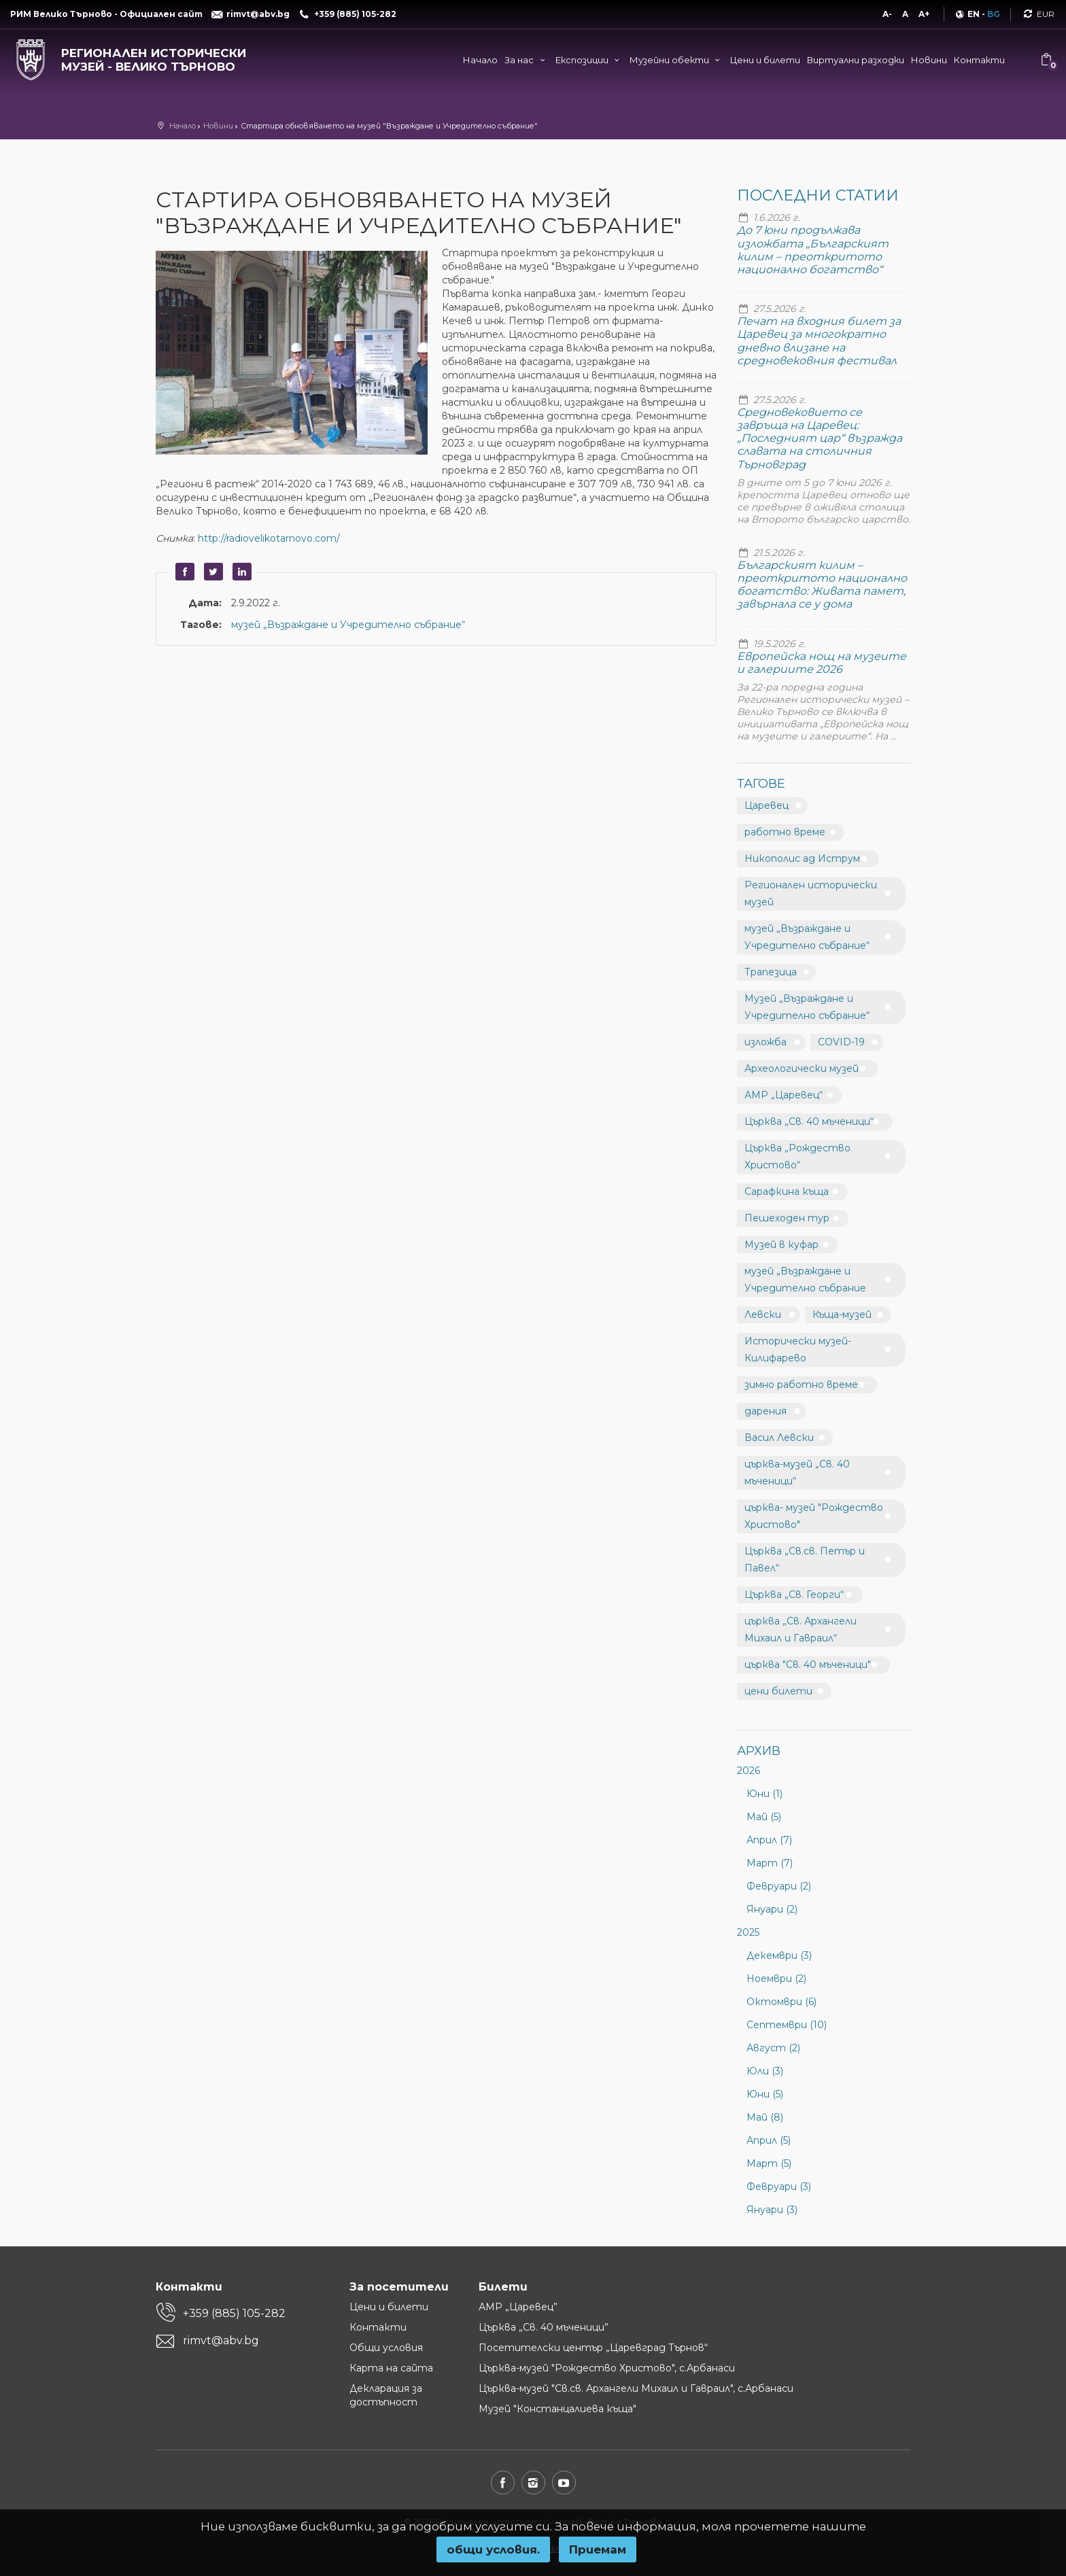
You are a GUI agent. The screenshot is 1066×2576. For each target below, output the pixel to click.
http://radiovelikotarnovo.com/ (269, 538)
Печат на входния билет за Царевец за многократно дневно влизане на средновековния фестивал (819, 341)
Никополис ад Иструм (802, 858)
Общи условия (386, 2348)
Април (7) (769, 1840)
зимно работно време (801, 1384)
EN (973, 14)
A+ (923, 14)
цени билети (778, 1691)
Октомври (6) (781, 2002)
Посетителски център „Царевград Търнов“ (593, 2348)
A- (887, 14)
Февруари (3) (778, 2186)
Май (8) (764, 2117)
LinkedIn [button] (240, 571)
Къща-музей (842, 1314)
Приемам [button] (597, 2549)
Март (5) (768, 2163)
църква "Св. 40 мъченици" (807, 1664)
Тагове (761, 783)
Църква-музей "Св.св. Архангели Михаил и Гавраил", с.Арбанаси (636, 2388)
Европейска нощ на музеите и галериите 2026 (821, 663)
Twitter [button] (211, 571)
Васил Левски (779, 1437)
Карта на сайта (391, 2368)
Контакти (979, 59)
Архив (758, 1750)
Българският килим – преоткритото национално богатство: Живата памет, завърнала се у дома (822, 585)
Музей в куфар (781, 1244)
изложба (765, 1042)
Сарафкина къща (786, 1191)
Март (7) (769, 1863)
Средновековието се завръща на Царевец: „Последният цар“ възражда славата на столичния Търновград (819, 438)
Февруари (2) (778, 1886)
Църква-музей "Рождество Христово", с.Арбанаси (607, 2368)
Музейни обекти (676, 59)
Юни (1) (764, 1794)
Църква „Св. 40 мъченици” (543, 2327)
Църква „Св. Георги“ (794, 1594)
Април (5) (768, 2140)
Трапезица (770, 972)
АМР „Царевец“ (783, 1095)
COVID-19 (841, 1042)
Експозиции (589, 59)
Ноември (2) (776, 1978)
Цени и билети (765, 59)
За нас (526, 59)
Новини (929, 59)
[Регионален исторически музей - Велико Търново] (133, 56)
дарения (765, 1411)
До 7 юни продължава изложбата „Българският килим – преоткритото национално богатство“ (813, 250)
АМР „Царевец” (518, 2307)
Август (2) (773, 2048)
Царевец (766, 805)
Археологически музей (801, 1068)
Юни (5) (764, 2094)
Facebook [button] (182, 571)
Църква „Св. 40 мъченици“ (809, 1121)
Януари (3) (771, 2210)
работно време (784, 832)
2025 (748, 1932)
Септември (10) (786, 2025)
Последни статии (818, 195)
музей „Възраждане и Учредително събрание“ (348, 625)
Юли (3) (764, 2071)
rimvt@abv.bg (221, 2340)
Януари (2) (771, 1909)
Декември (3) (779, 1955)
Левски (762, 1314)
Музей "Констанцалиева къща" (557, 2409)
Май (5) (763, 1817)
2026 (748, 1770)
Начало (480, 59)
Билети (503, 2286)
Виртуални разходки (855, 59)
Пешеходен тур (786, 1218)
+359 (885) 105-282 (234, 2313)
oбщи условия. (493, 2549)
